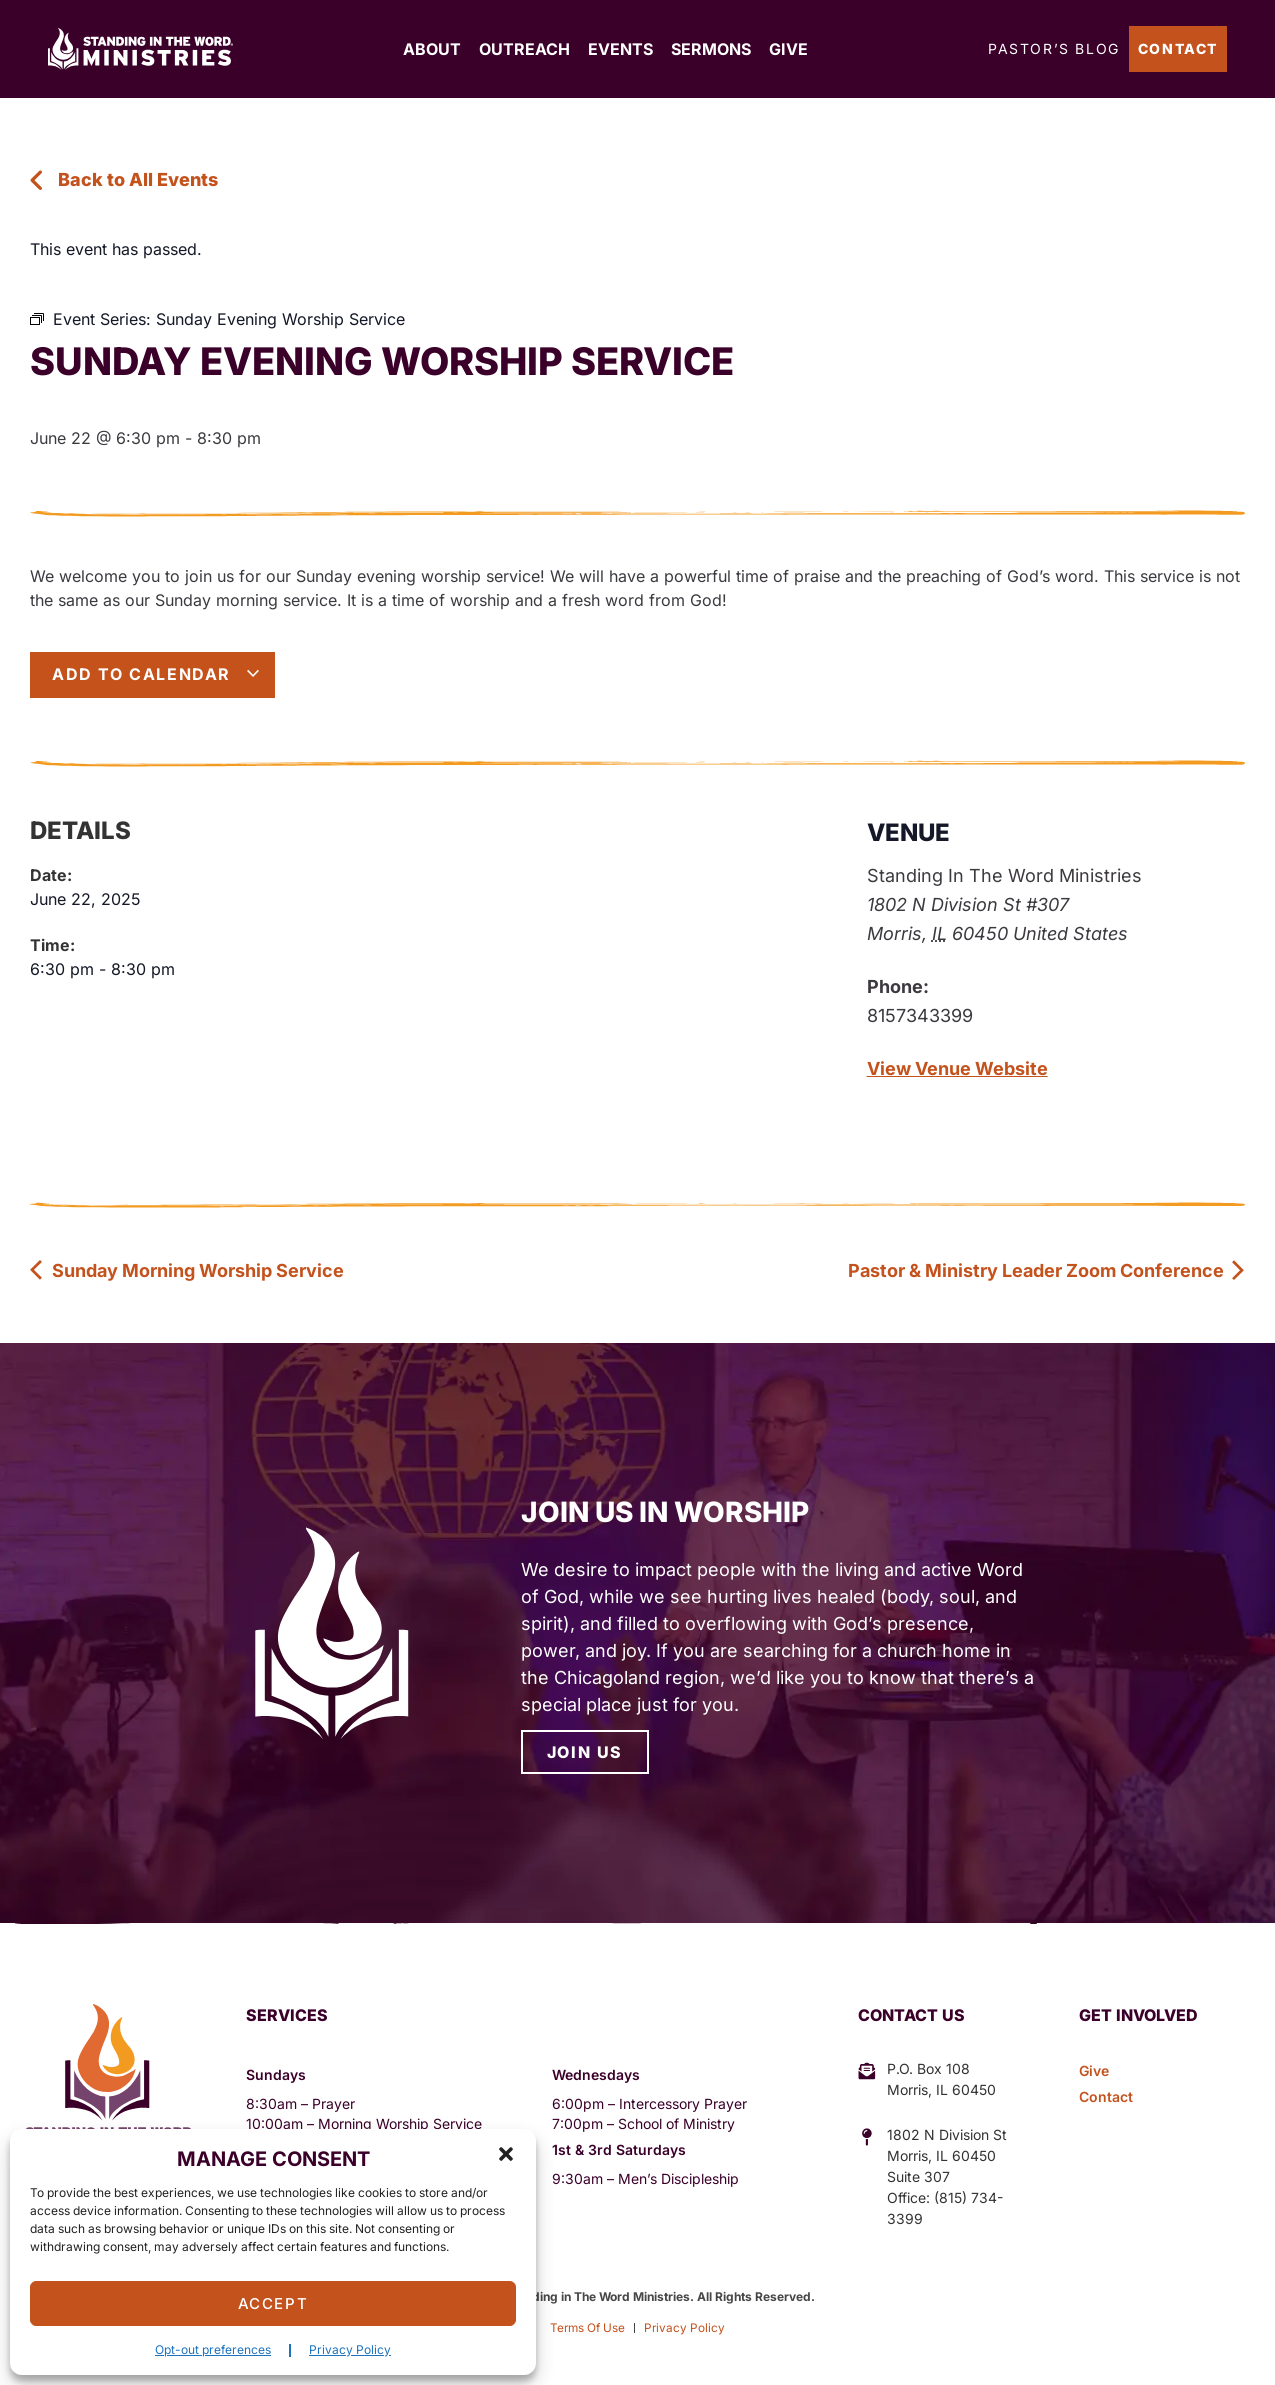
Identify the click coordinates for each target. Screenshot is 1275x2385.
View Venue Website (957, 1068)
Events (620, 49)
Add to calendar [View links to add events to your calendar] (156, 674)
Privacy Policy (350, 2349)
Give (788, 49)
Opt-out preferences (213, 2349)
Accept (273, 2303)
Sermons (711, 49)
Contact (1178, 48)
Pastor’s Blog (1054, 48)
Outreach (524, 49)
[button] (506, 2154)
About (432, 49)
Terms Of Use (586, 2327)
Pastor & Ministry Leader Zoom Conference (1047, 1270)
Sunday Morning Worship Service (187, 1270)
